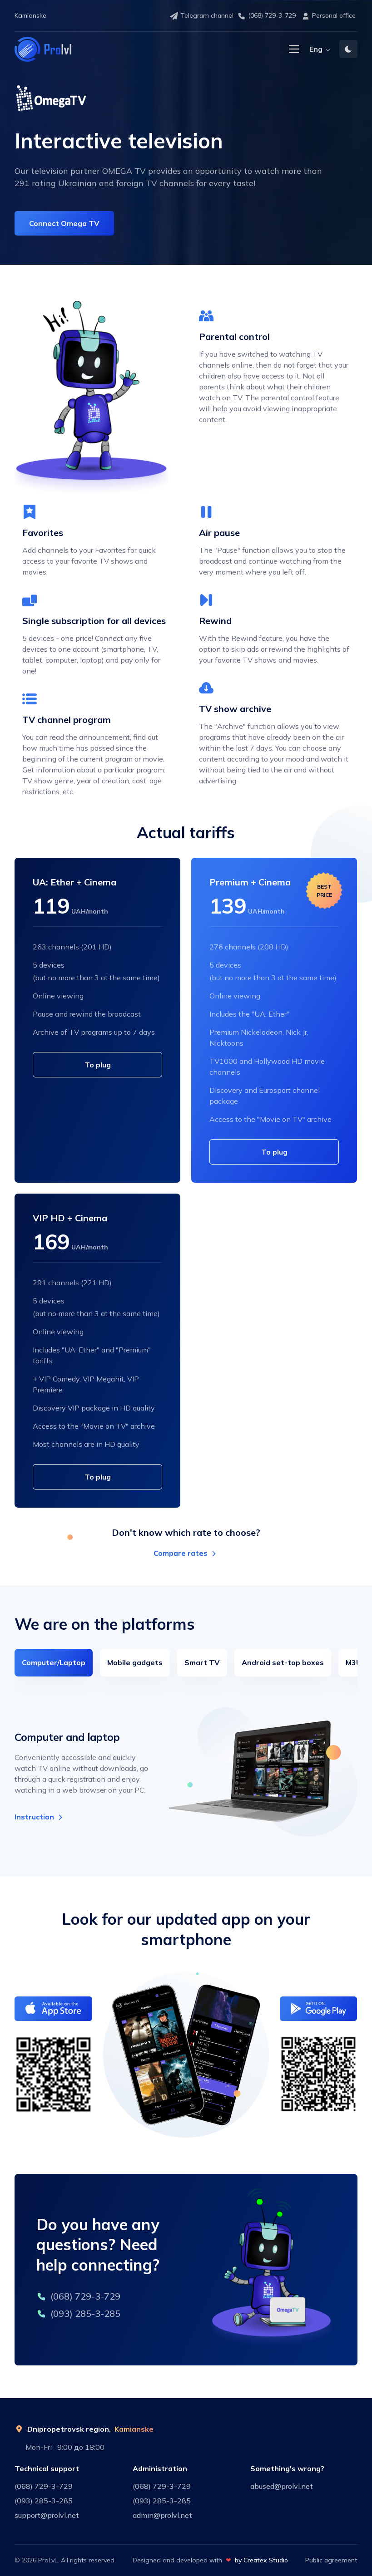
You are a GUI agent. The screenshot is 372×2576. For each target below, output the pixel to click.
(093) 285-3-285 (78, 2313)
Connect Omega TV (64, 223)
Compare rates (186, 1553)
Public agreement (331, 2560)
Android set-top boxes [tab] (283, 1662)
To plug (97, 1064)
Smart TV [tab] (202, 1662)
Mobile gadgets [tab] (135, 1662)
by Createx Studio (261, 2560)
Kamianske (134, 2428)
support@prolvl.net (47, 2515)
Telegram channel (201, 15)
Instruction (40, 1817)
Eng (315, 49)
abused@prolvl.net (281, 2486)
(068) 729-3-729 (266, 15)
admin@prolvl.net (162, 2515)
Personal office (328, 15)
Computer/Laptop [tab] (53, 1662)
